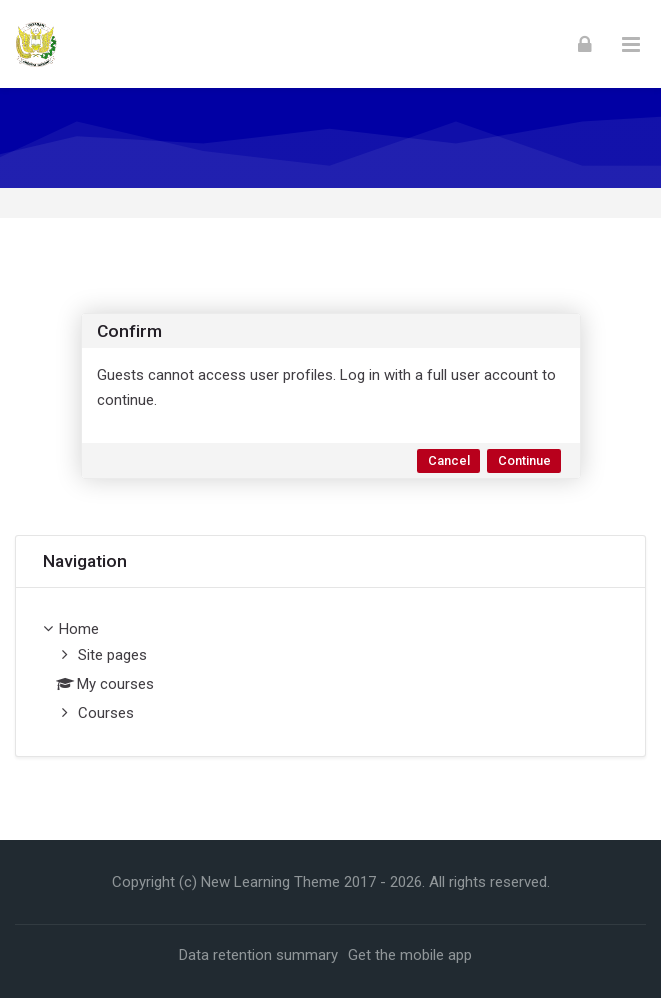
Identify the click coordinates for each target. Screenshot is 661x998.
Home (79, 629)
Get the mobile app (410, 955)
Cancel (449, 460)
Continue (524, 460)
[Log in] (585, 44)
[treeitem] (330, 672)
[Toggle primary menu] (631, 44)
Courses (106, 713)
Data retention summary (258, 955)
